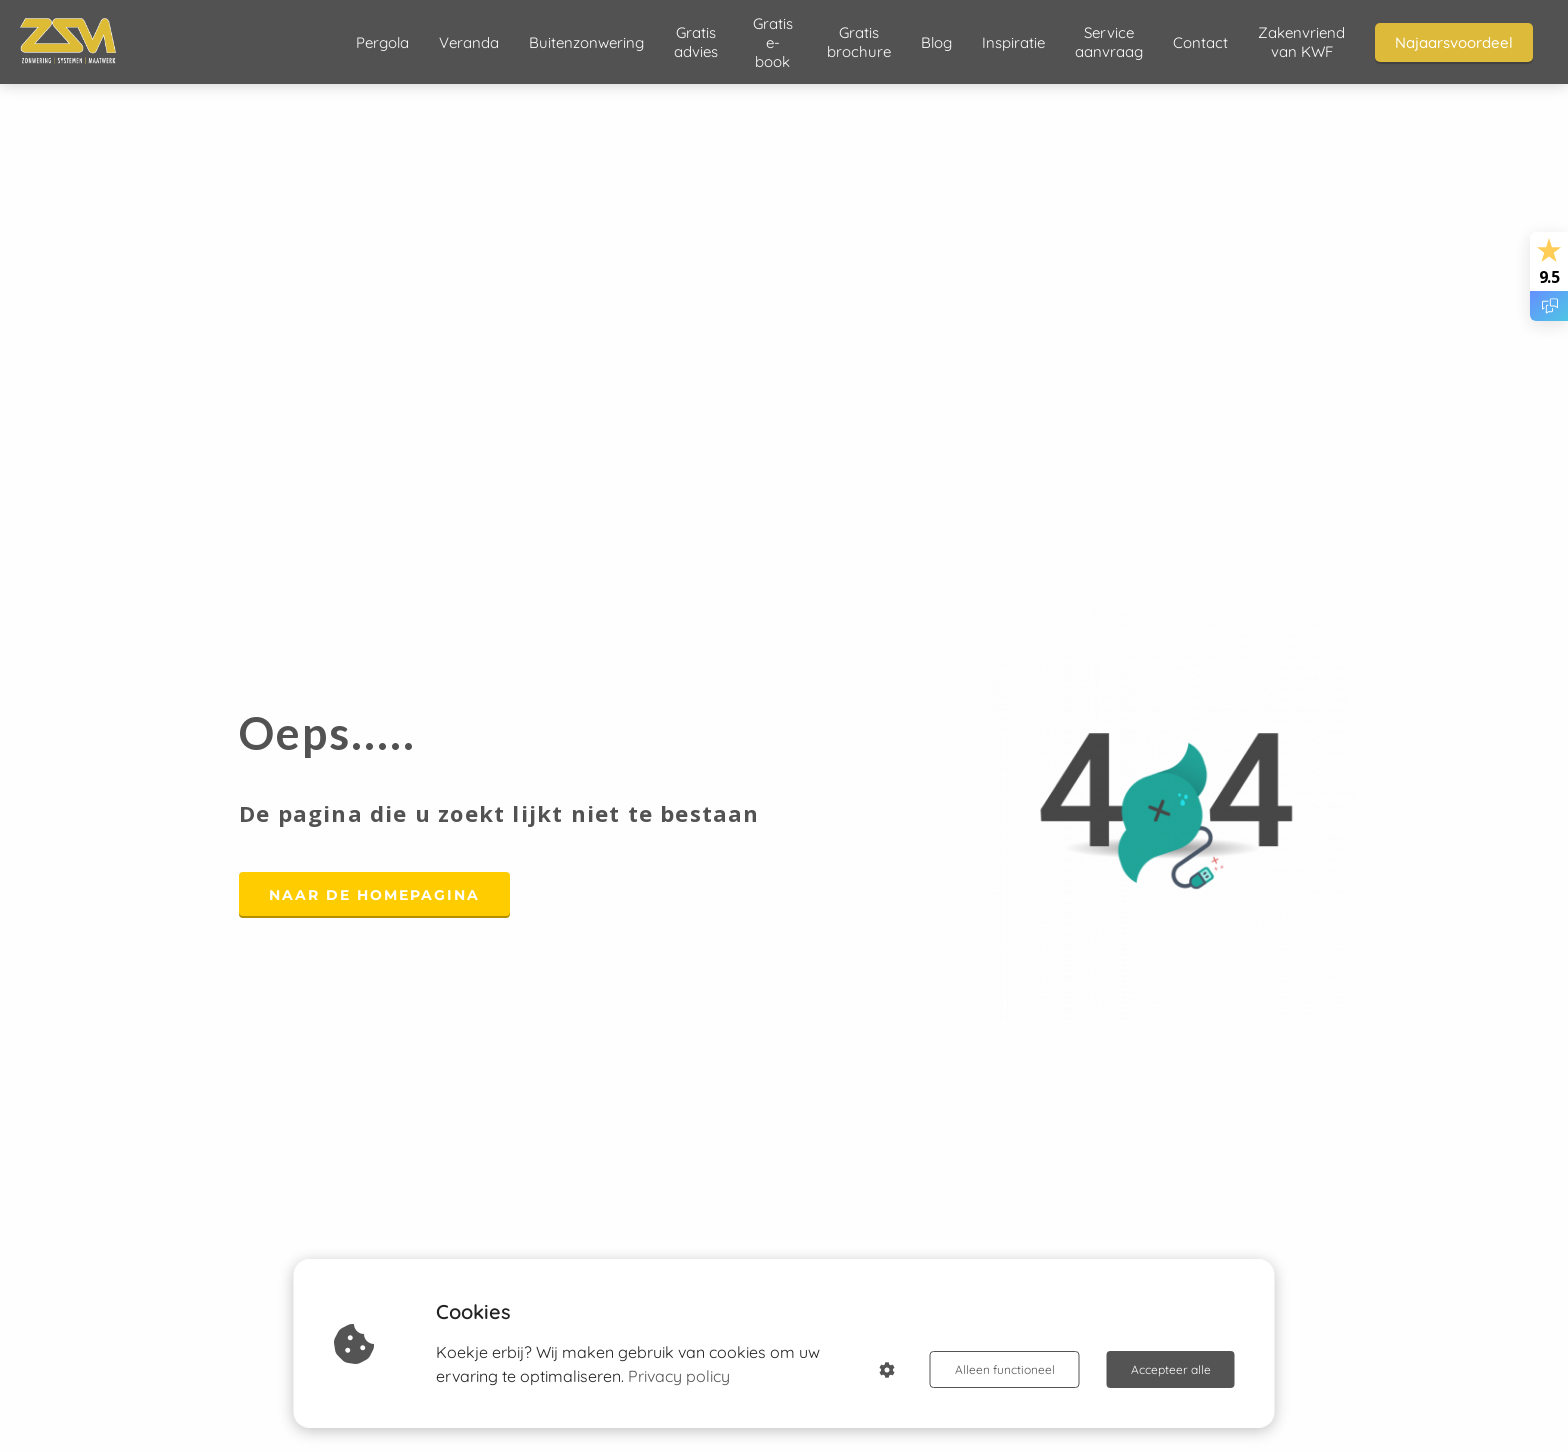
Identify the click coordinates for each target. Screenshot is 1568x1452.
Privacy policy (679, 1376)
